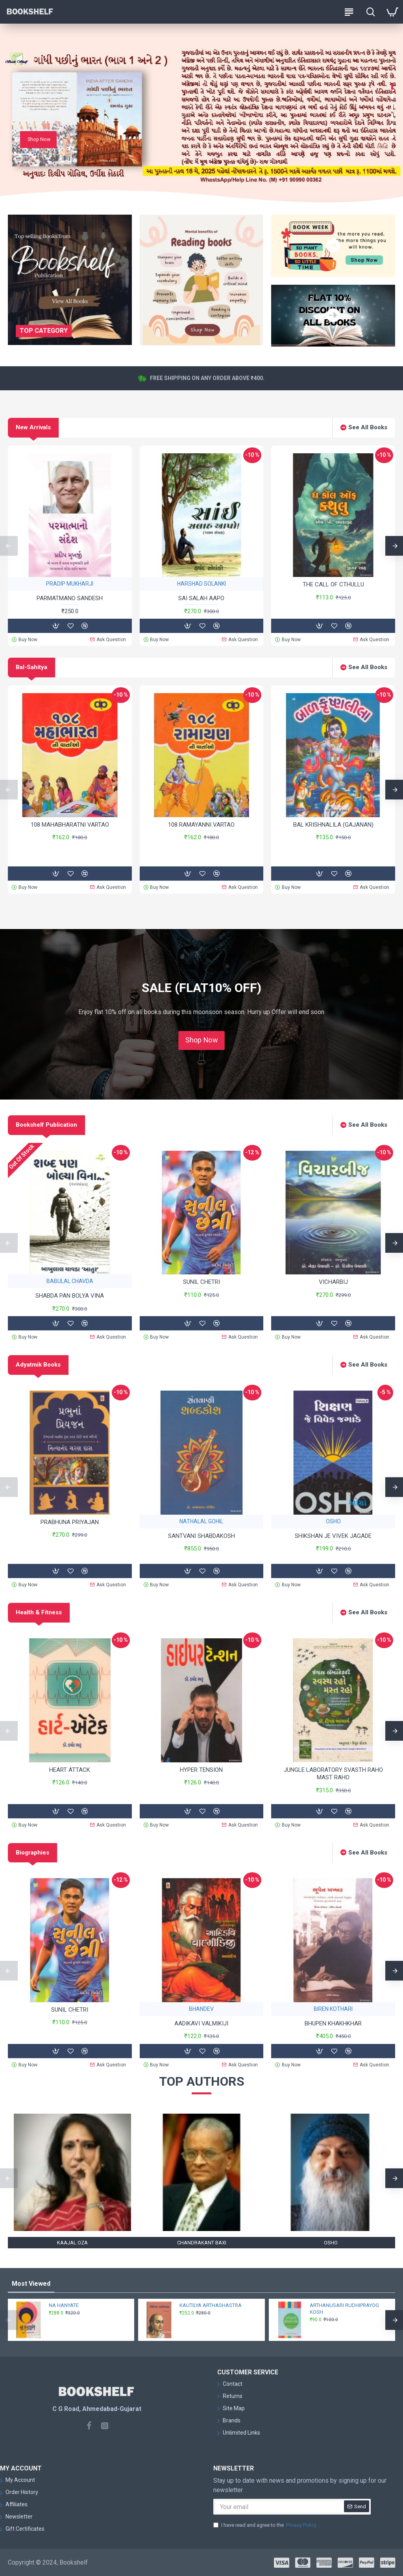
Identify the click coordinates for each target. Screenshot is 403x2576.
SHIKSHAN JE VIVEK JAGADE (333, 1535)
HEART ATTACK (69, 1769)
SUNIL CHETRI (201, 1281)
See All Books (367, 427)
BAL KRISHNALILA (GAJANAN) (333, 824)
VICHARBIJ (333, 1281)
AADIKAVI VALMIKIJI (201, 2023)
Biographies (32, 1852)
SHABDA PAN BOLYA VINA (69, 1295)
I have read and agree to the (265, 2525)
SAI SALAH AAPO (201, 598)
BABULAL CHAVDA (69, 1281)
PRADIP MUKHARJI (69, 583)
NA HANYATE (64, 2305)
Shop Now (201, 1040)
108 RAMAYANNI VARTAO (201, 824)
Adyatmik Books (38, 1364)
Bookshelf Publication (46, 1124)
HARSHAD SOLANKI (201, 583)
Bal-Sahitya (31, 667)
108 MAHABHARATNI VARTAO (70, 824)
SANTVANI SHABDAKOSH (201, 1535)
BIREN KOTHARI (333, 2009)
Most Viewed (31, 2283)
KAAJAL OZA (72, 2243)
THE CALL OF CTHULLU (333, 584)
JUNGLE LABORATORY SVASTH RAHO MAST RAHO (333, 1773)
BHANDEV (201, 2009)
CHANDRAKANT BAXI (201, 2243)
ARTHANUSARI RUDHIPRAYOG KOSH (344, 2308)
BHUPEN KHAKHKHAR (333, 2023)
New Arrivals (33, 427)
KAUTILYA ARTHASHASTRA (210, 2305)
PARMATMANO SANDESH (70, 598)
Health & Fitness (39, 1612)
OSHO (333, 1521)
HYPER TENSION (201, 1769)
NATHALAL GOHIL (201, 1521)
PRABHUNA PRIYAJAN (70, 1522)
